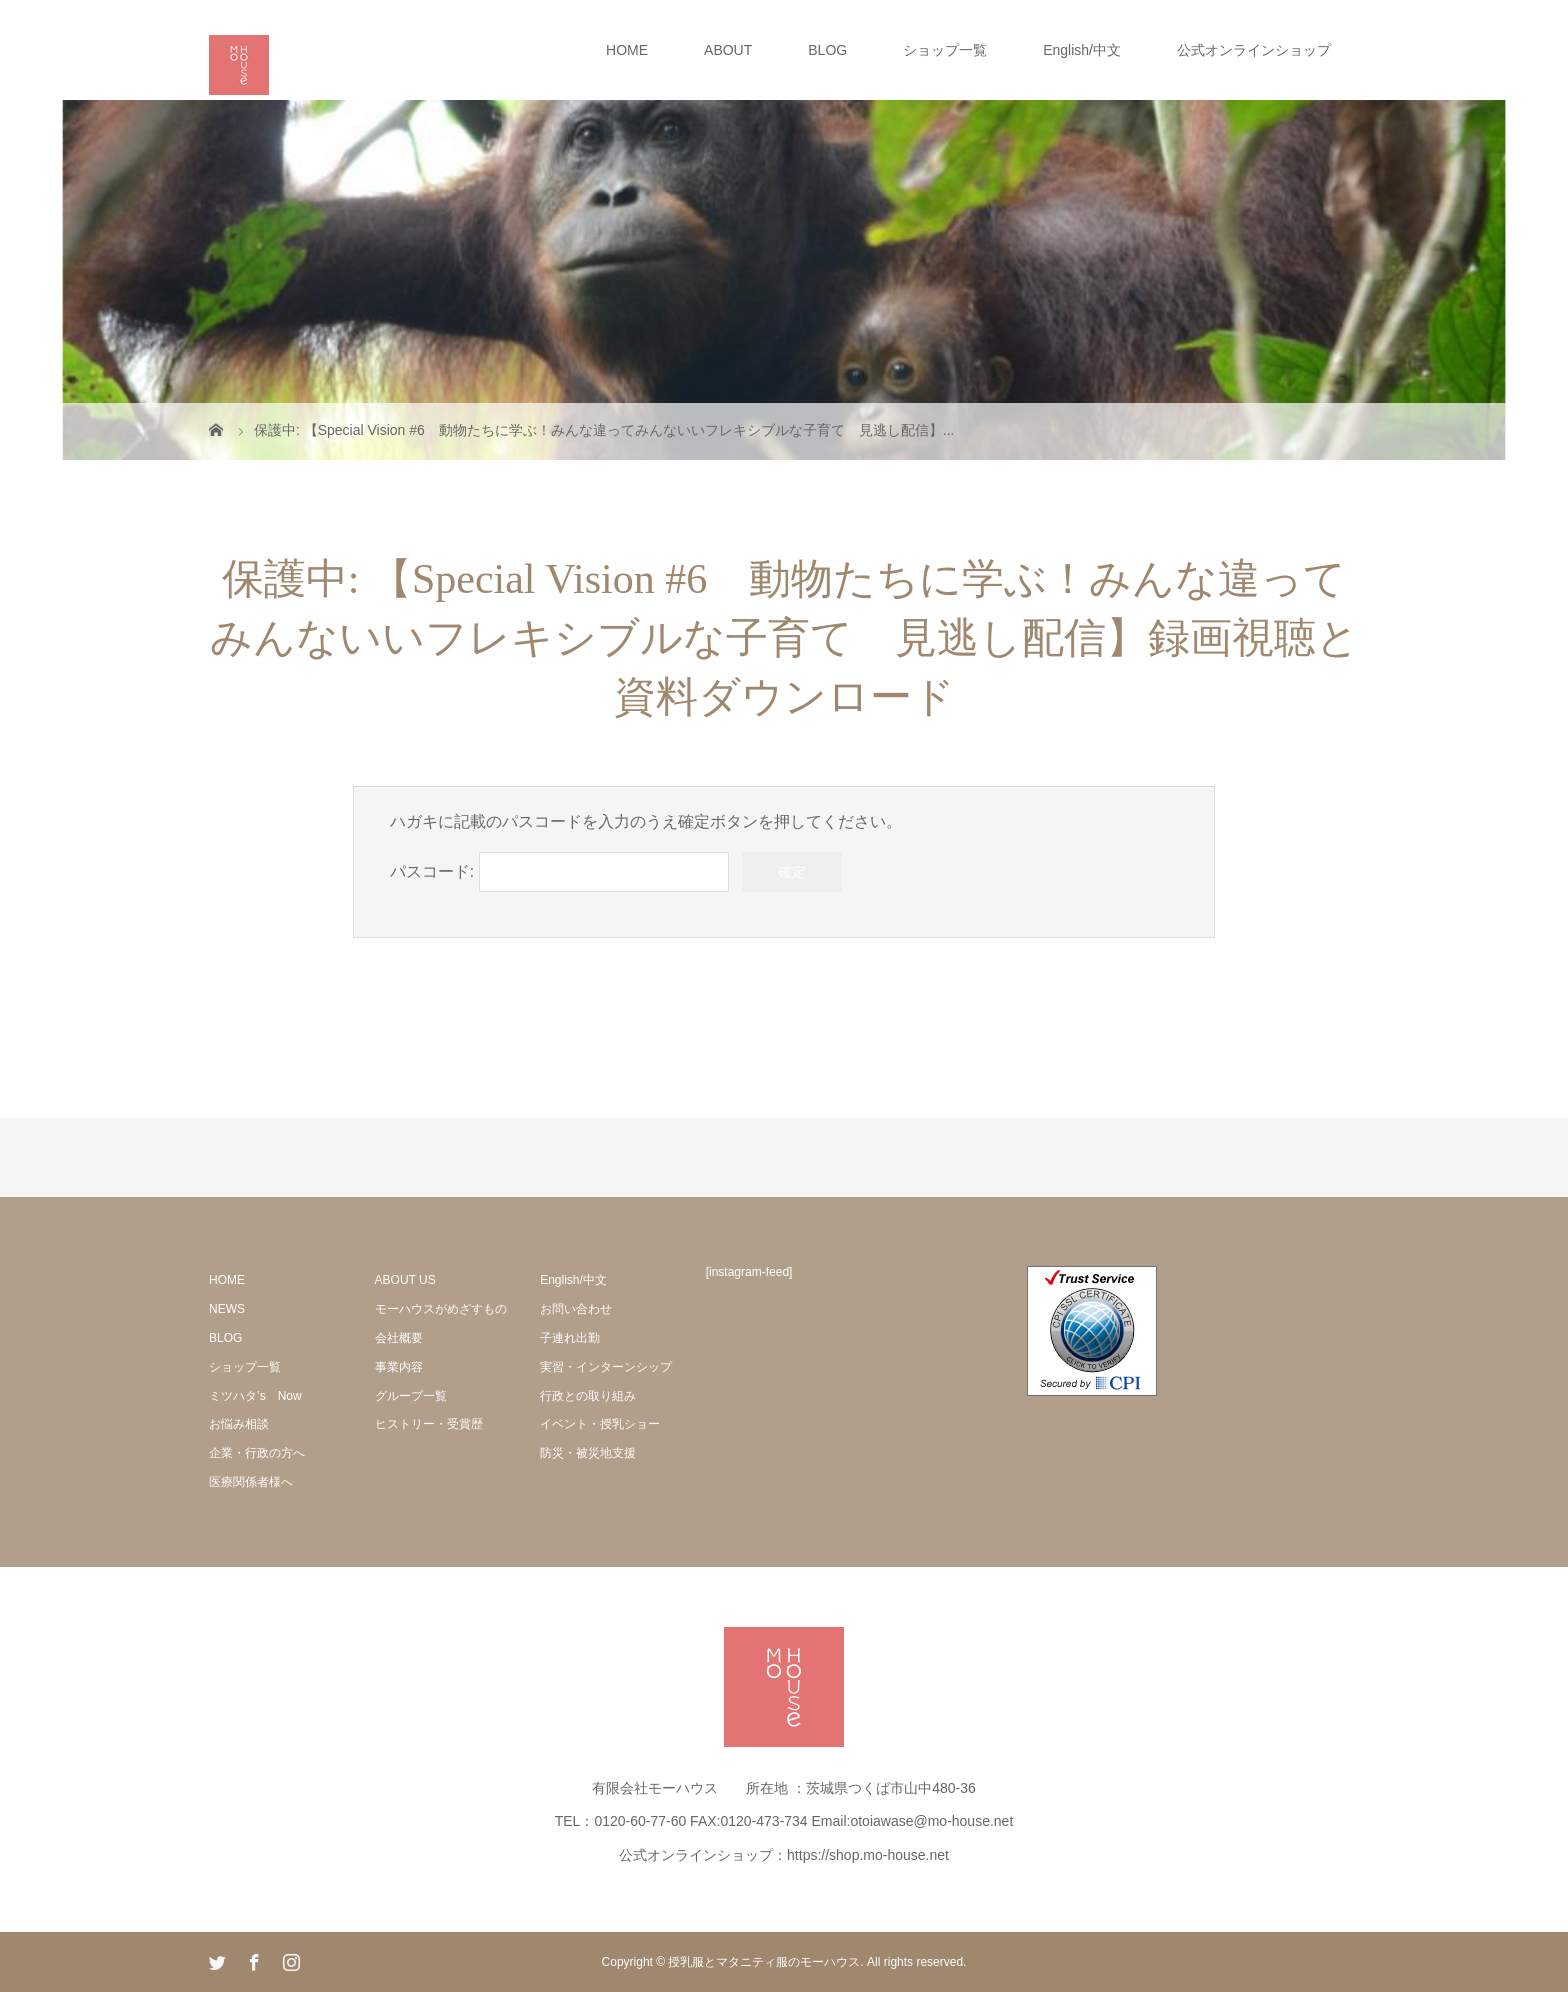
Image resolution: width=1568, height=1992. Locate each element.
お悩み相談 (239, 1424)
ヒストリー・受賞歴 (429, 1424)
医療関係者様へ (251, 1482)
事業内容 (399, 1367)
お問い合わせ (576, 1309)
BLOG (827, 50)
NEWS (227, 1309)
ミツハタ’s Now (255, 1396)
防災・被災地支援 (588, 1453)
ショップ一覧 (945, 50)
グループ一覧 (411, 1396)
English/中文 (1082, 50)
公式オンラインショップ (1254, 50)
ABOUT (728, 50)
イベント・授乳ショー (600, 1424)
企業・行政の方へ (257, 1453)
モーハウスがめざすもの (441, 1309)
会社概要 (399, 1338)
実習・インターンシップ (606, 1367)
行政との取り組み (588, 1396)
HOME (627, 50)
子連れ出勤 (570, 1338)
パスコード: (559, 871)
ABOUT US (405, 1280)
